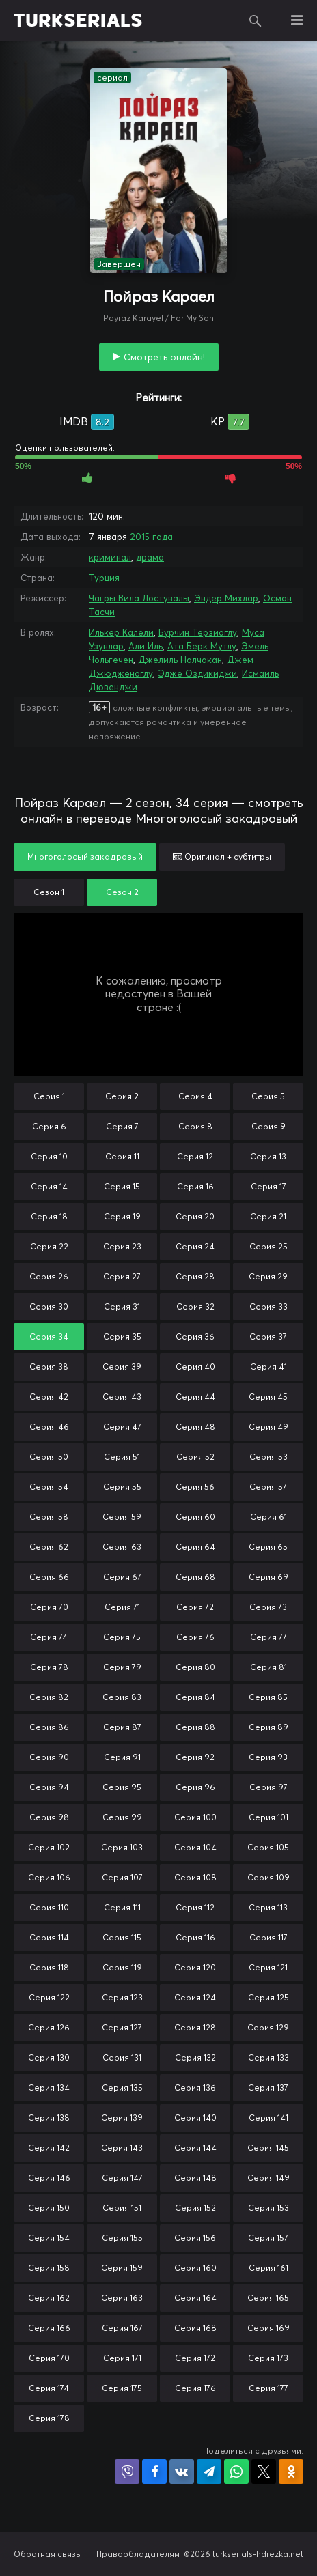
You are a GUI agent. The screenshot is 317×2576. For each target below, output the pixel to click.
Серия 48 (195, 1426)
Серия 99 (122, 1817)
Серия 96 (195, 1787)
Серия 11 (122, 1156)
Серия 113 (268, 1907)
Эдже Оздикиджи (197, 673)
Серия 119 (122, 1967)
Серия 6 (49, 1126)
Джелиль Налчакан (180, 659)
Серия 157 (268, 2238)
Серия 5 (268, 1096)
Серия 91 (122, 1757)
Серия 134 (49, 2087)
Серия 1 (49, 1096)
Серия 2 (122, 1096)
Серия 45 (268, 1396)
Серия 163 (122, 2298)
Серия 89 (268, 1727)
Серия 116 (195, 1937)
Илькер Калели (121, 632)
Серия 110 (49, 1907)
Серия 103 (122, 1847)
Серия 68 (195, 1577)
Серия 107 (122, 1877)
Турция (104, 577)
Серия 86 (49, 1727)
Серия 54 (48, 1487)
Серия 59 (121, 1517)
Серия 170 (49, 2358)
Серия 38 (48, 1366)
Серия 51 (122, 1457)
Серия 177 (268, 2388)
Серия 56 (195, 1487)
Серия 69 (268, 1577)
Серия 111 (122, 1907)
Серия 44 (195, 1396)
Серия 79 (122, 1667)
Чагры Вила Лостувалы (139, 598)
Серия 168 (195, 2328)
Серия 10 (49, 1156)
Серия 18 (49, 1216)
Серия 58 (48, 1517)
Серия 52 (195, 1457)
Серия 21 (268, 1216)
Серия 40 (195, 1366)
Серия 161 (268, 2268)
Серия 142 (49, 2147)
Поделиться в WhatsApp (236, 2471)
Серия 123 (122, 1997)
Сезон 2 (122, 892)
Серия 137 (268, 2087)
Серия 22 (49, 1246)
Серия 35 (122, 1336)
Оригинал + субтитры (222, 856)
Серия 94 (49, 1787)
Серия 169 (268, 2328)
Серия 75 (122, 1637)
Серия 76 (195, 1637)
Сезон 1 (48, 892)
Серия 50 (48, 1457)
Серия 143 (122, 2147)
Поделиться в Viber (127, 2471)
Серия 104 (195, 1847)
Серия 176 (195, 2388)
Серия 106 (49, 1877)
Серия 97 (268, 1787)
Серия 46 (49, 1426)
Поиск (255, 20)
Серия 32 (195, 1306)
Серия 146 (49, 2177)
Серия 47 (122, 1426)
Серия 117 (268, 1937)
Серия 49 (268, 1426)
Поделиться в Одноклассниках (291, 2471)
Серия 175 (122, 2388)
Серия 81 (268, 1667)
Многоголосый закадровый (85, 856)
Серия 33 (268, 1306)
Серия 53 (268, 1457)
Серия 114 (49, 1937)
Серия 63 (121, 1547)
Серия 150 (49, 2208)
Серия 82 (48, 1697)
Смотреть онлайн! (164, 357)
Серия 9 (268, 1126)
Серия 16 (195, 1186)
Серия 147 (122, 2177)
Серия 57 (268, 1487)
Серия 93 (268, 1757)
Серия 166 (49, 2328)
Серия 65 (268, 1547)
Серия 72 (195, 1607)
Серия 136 (195, 2087)
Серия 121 (268, 1967)
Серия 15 (122, 1186)
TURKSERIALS (78, 20)
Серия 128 (195, 2027)
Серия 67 (122, 1577)
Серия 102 (49, 1847)
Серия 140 (195, 2117)
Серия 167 (122, 2328)
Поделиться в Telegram (209, 2471)
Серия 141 (268, 2117)
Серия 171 (122, 2358)
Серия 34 (48, 1336)
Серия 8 (195, 1126)
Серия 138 (49, 2117)
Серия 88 (195, 1727)
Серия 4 (195, 1096)
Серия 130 (49, 2057)
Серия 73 (268, 1607)
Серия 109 (268, 1877)
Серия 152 (195, 2208)
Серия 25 (268, 1246)
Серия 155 (122, 2238)
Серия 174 (49, 2388)
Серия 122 (49, 1997)
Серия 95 (121, 1787)
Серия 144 (195, 2147)
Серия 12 (195, 1156)
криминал (110, 557)
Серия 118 (49, 1967)
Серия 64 (195, 1547)
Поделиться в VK (181, 2471)
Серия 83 (121, 1697)
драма (150, 557)
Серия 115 (121, 1937)
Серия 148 (195, 2177)
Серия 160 (195, 2268)
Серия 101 (268, 1817)
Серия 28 (195, 1276)
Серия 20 (195, 1216)
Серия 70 (49, 1607)
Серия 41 (268, 1366)
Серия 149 (268, 2177)
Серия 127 (122, 2027)
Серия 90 (49, 1757)
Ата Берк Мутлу (201, 645)
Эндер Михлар (226, 598)
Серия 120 (195, 1967)
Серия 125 (268, 1997)
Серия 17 (268, 1186)
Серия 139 (122, 2117)
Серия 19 (122, 1216)
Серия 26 (48, 1276)
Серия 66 (49, 1577)
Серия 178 (49, 2418)
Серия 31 (122, 1306)
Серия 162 (49, 2298)
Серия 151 (121, 2208)
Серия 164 (195, 2298)
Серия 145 (268, 2147)
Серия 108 (195, 1877)
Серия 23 (122, 1246)
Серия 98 (49, 1817)
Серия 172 (195, 2358)
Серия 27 (122, 1276)
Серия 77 (268, 1637)
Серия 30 (48, 1306)
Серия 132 (195, 2057)
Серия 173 (268, 2358)
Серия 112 (195, 1907)
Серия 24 (195, 1246)
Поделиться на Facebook (154, 2471)
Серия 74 (49, 1637)
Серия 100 (195, 1817)
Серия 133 (268, 2057)
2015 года (151, 536)
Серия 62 (48, 1547)
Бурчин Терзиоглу (197, 632)
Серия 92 (195, 1757)
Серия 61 (268, 1517)
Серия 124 (195, 1997)
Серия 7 (122, 1126)
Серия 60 (195, 1517)
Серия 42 (48, 1396)
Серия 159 (122, 2268)
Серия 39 (121, 1366)
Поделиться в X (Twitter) (263, 2471)
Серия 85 (268, 1697)
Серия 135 (122, 2087)
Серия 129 (268, 2027)
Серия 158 (49, 2268)
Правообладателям (138, 2554)
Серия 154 (49, 2238)
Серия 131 (121, 2057)
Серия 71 (122, 1607)
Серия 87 (122, 1727)
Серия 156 (195, 2238)
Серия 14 (49, 1186)
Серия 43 (121, 1396)
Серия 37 (268, 1336)
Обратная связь (47, 2554)
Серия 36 (195, 1336)
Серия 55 (122, 1487)
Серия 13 (268, 1156)
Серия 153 (268, 2208)
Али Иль (145, 645)
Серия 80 (195, 1667)
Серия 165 (268, 2298)
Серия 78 (49, 1667)
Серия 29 (268, 1276)
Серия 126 (49, 2027)
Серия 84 (195, 1697)
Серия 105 (268, 1847)
